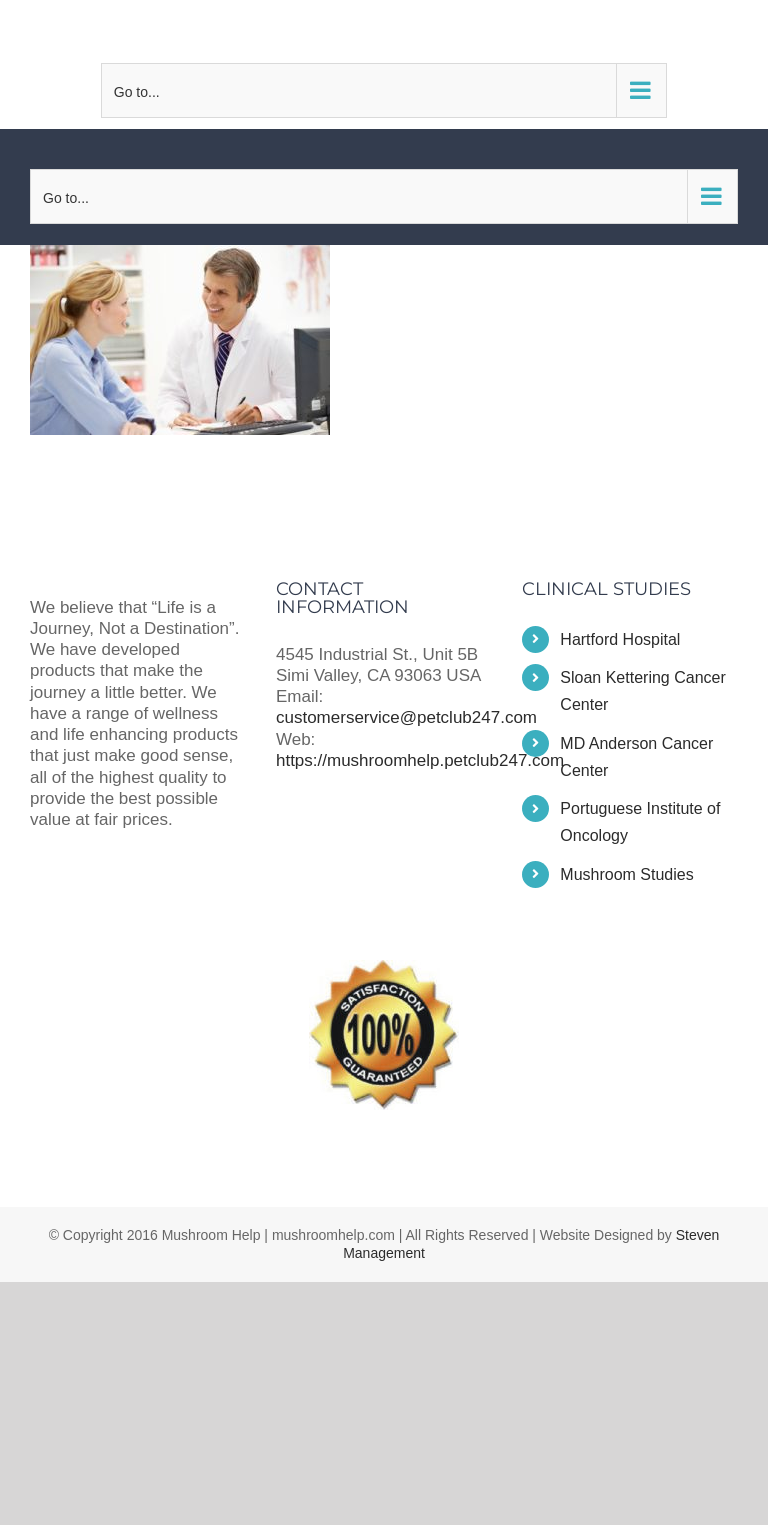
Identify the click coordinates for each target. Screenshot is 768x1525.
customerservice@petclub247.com (384, 31)
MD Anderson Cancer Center (636, 757)
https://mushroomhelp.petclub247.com (420, 760)
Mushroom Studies (626, 874)
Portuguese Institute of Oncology (640, 822)
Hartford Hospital (620, 639)
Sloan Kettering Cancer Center (642, 691)
